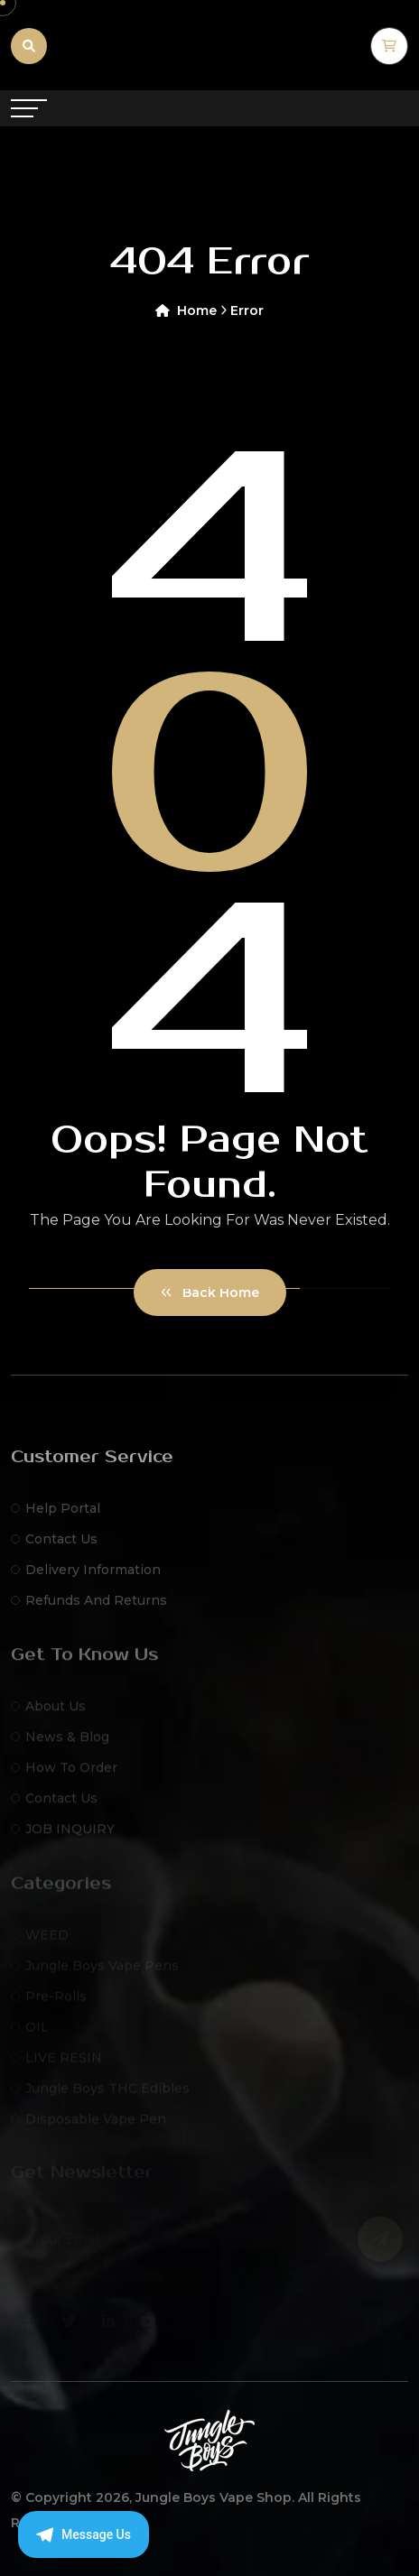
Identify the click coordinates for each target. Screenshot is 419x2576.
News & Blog (60, 1744)
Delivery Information (86, 1579)
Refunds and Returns (89, 1609)
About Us (48, 1713)
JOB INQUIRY (63, 1836)
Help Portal (55, 1517)
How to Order (64, 1774)
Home (191, 310)
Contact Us (54, 1548)
